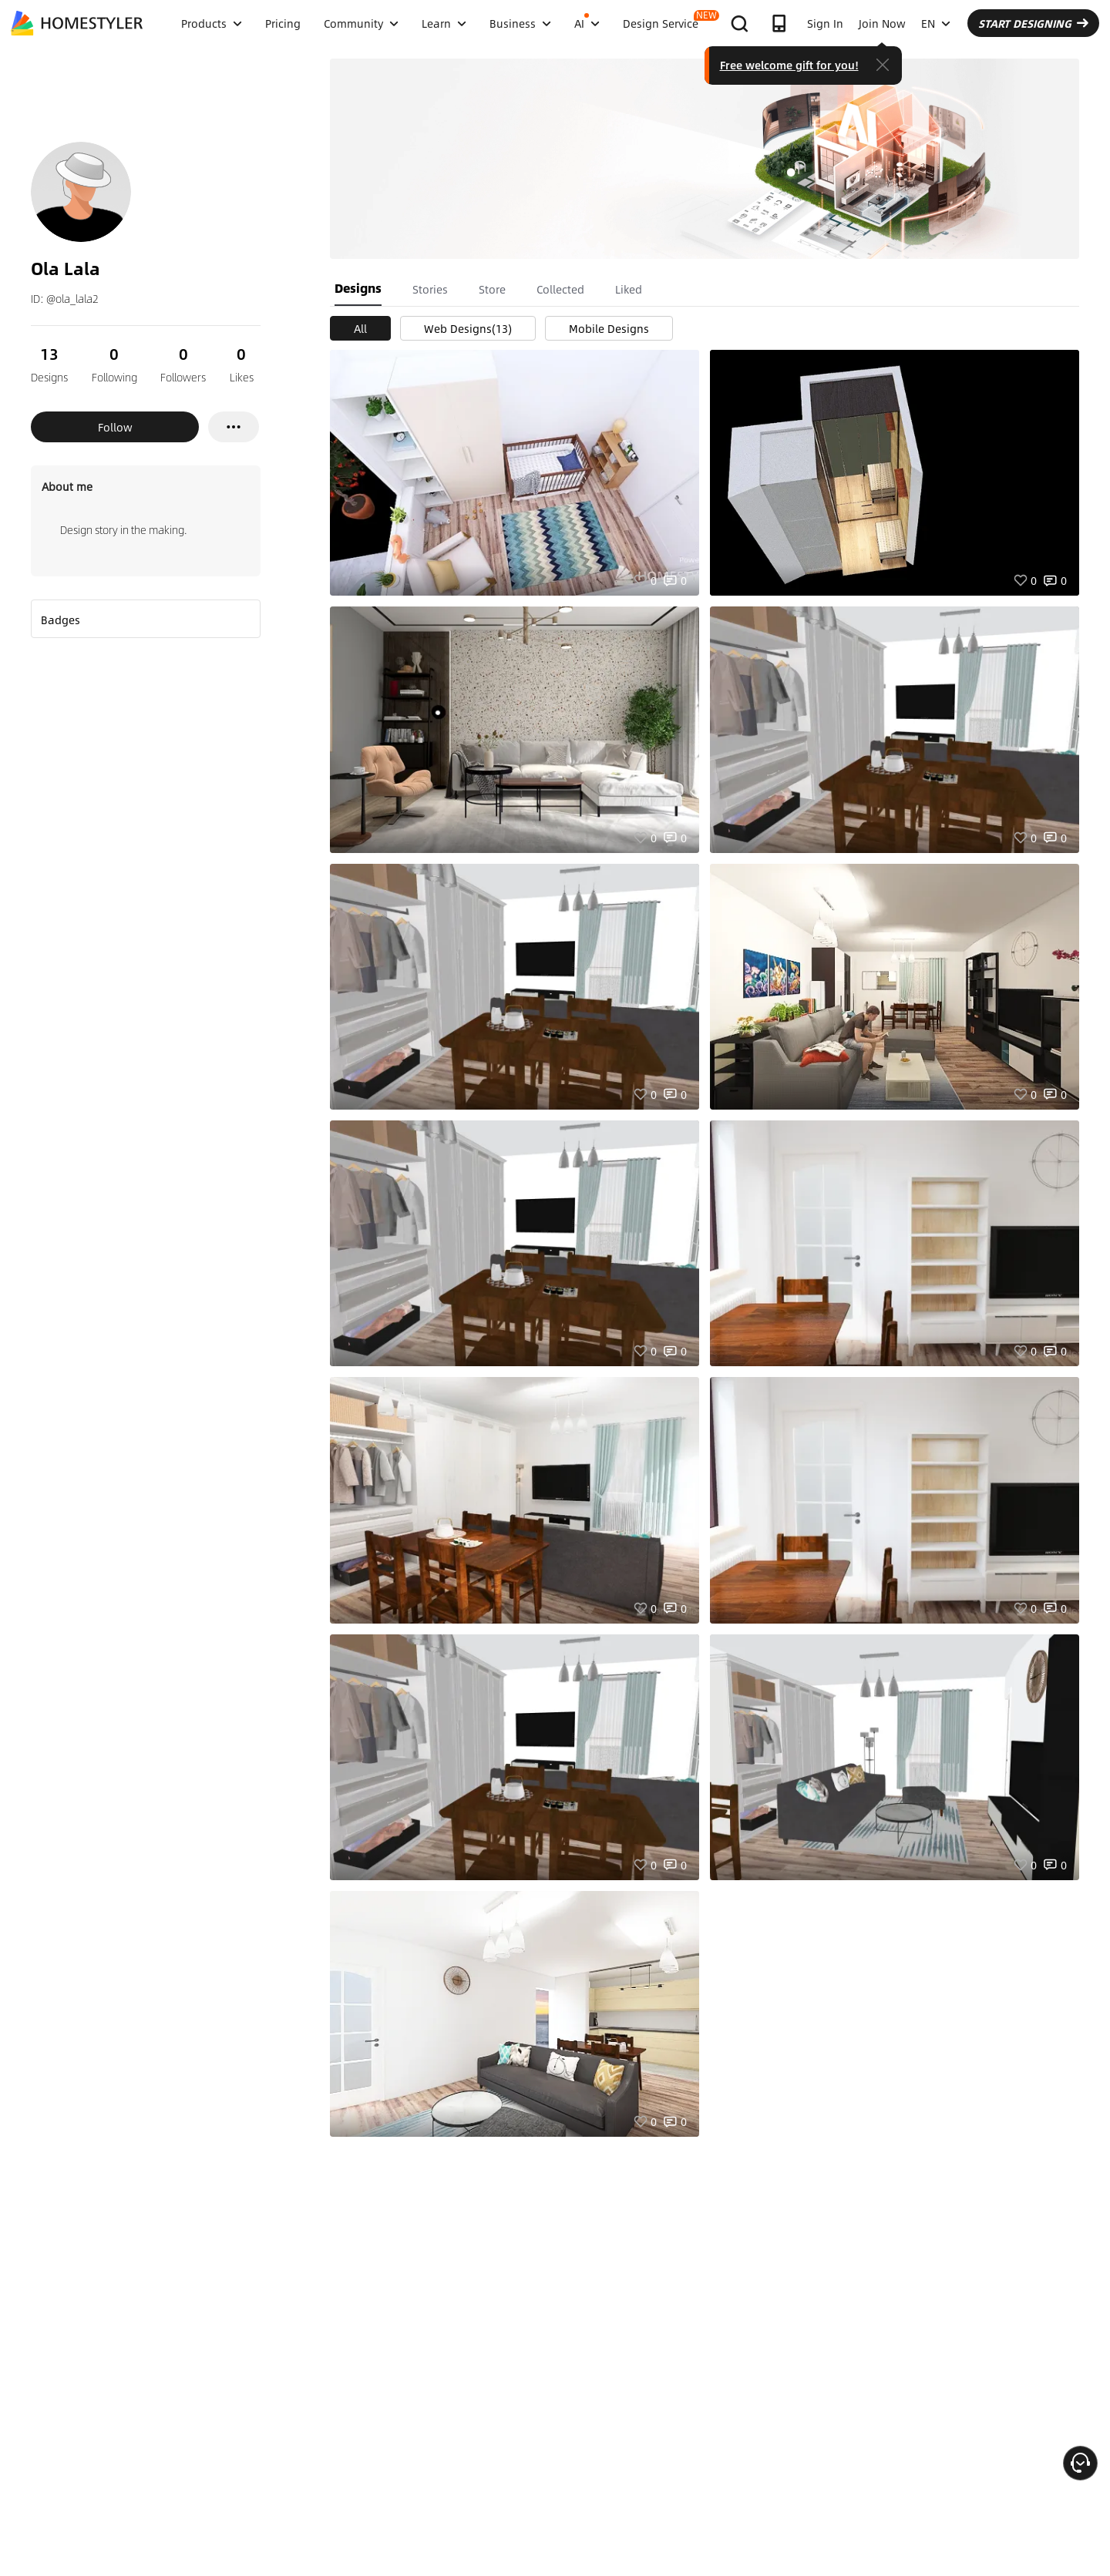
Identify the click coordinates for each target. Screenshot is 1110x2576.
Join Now (882, 23)
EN (935, 23)
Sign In (825, 23)
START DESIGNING (1033, 23)
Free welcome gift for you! (789, 64)
